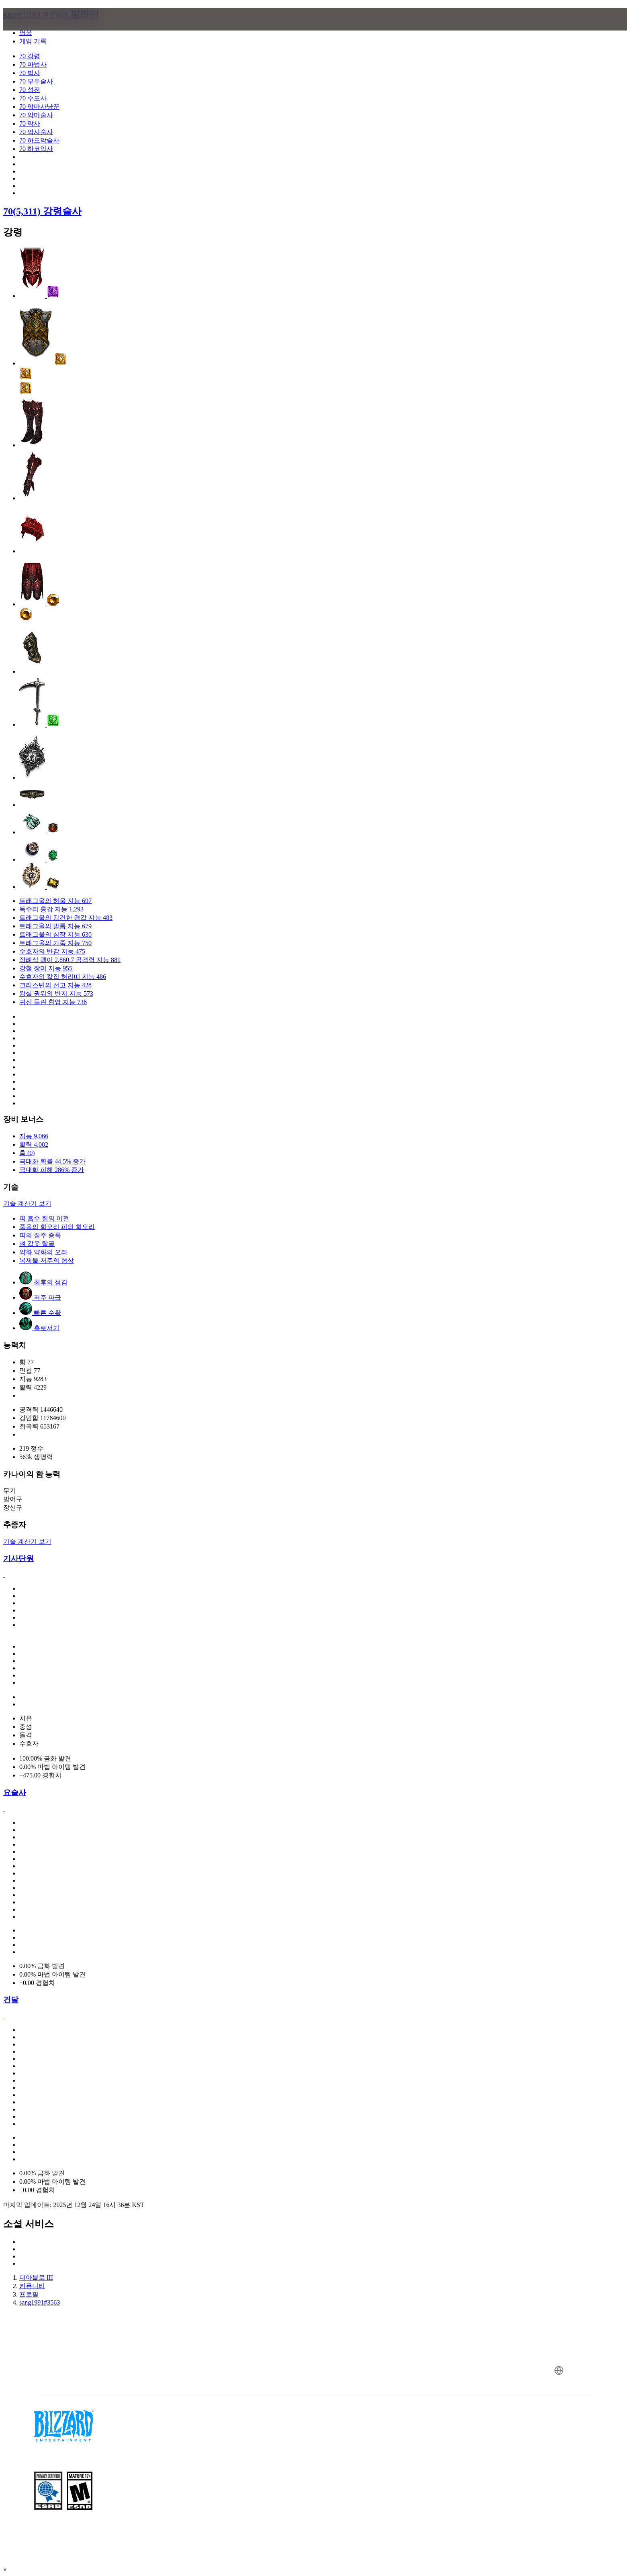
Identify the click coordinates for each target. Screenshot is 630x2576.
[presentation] (39, 28)
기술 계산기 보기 (27, 1203)
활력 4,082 (33, 1144)
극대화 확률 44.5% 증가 (52, 1161)
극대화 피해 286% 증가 (51, 1169)
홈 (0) (27, 1152)
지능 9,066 (33, 1136)
